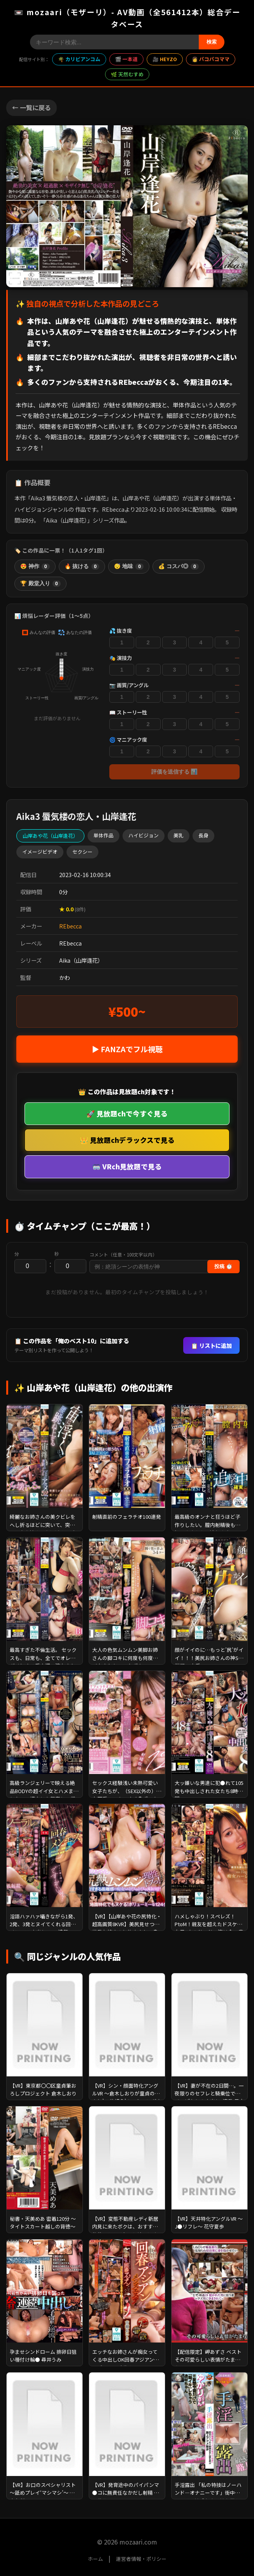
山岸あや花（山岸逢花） (50, 835)
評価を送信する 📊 (174, 772)
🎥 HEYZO (164, 59)
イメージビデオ (40, 851)
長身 (203, 835)
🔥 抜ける (82, 566)
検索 (212, 42)
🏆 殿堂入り (40, 584)
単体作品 (103, 835)
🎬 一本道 (126, 59)
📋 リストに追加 (211, 1345)
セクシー (82, 851)
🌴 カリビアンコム (79, 59)
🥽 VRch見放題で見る (127, 1166)
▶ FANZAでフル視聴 (127, 1049)
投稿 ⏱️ (223, 1266)
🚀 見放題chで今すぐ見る (127, 1113)
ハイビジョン (143, 835)
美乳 (178, 835)
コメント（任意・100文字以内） (123, 1254)
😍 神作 (35, 566)
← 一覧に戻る (31, 107)
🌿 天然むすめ (127, 74)
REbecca (70, 926)
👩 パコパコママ (210, 59)
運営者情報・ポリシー (141, 2558)
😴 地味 (129, 566)
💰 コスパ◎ (178, 566)
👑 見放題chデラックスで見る (127, 1140)
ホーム (95, 2558)
